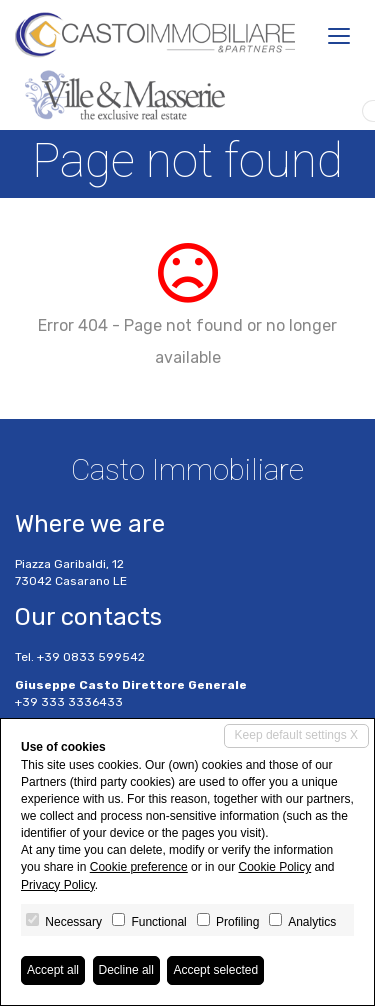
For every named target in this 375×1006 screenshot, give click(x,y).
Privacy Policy (58, 885)
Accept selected (215, 970)
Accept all (53, 970)
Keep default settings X (296, 735)
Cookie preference (139, 867)
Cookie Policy (274, 867)
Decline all (126, 970)
